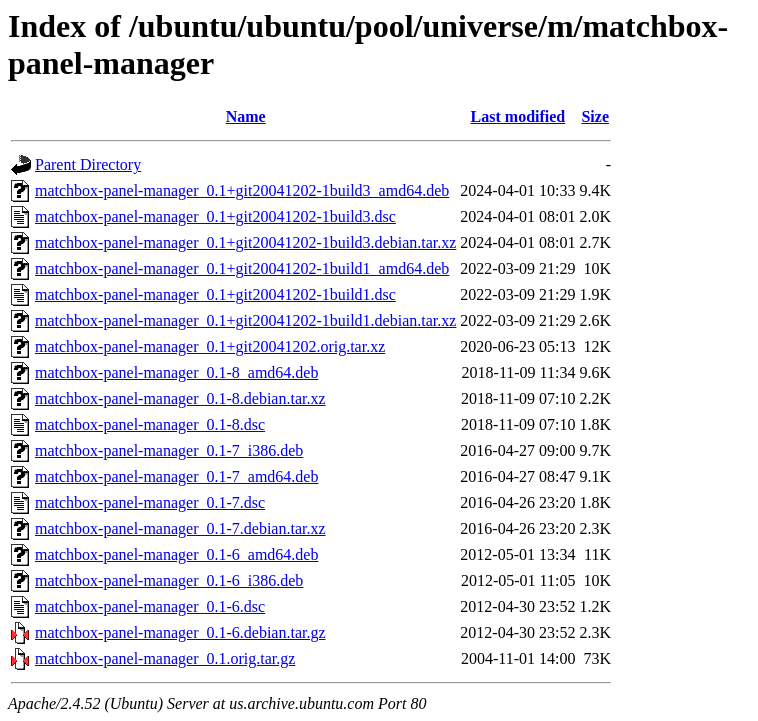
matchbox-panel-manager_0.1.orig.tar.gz (165, 658)
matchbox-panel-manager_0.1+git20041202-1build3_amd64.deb (242, 190)
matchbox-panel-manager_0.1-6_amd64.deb (176, 554)
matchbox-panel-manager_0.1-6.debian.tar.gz (180, 632)
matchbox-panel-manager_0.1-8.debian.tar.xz (180, 398)
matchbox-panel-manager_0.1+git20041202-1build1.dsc (215, 294)
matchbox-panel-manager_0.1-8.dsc (150, 424)
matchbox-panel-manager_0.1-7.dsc (150, 502)
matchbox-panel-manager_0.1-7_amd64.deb (176, 476)
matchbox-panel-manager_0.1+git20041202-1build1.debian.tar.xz (245, 320)
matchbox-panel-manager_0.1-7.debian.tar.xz (180, 528)
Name (246, 116)
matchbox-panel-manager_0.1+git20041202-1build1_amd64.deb (242, 268)
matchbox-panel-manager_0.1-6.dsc (150, 606)
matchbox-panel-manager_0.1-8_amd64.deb (176, 372)
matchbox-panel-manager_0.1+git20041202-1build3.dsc (215, 216)
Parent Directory (88, 164)
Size (595, 116)
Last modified (518, 116)
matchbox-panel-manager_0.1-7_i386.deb (169, 450)
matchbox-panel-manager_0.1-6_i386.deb (169, 580)
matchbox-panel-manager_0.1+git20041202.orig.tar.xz (210, 346)
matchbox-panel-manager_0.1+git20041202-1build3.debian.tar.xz (245, 242)
